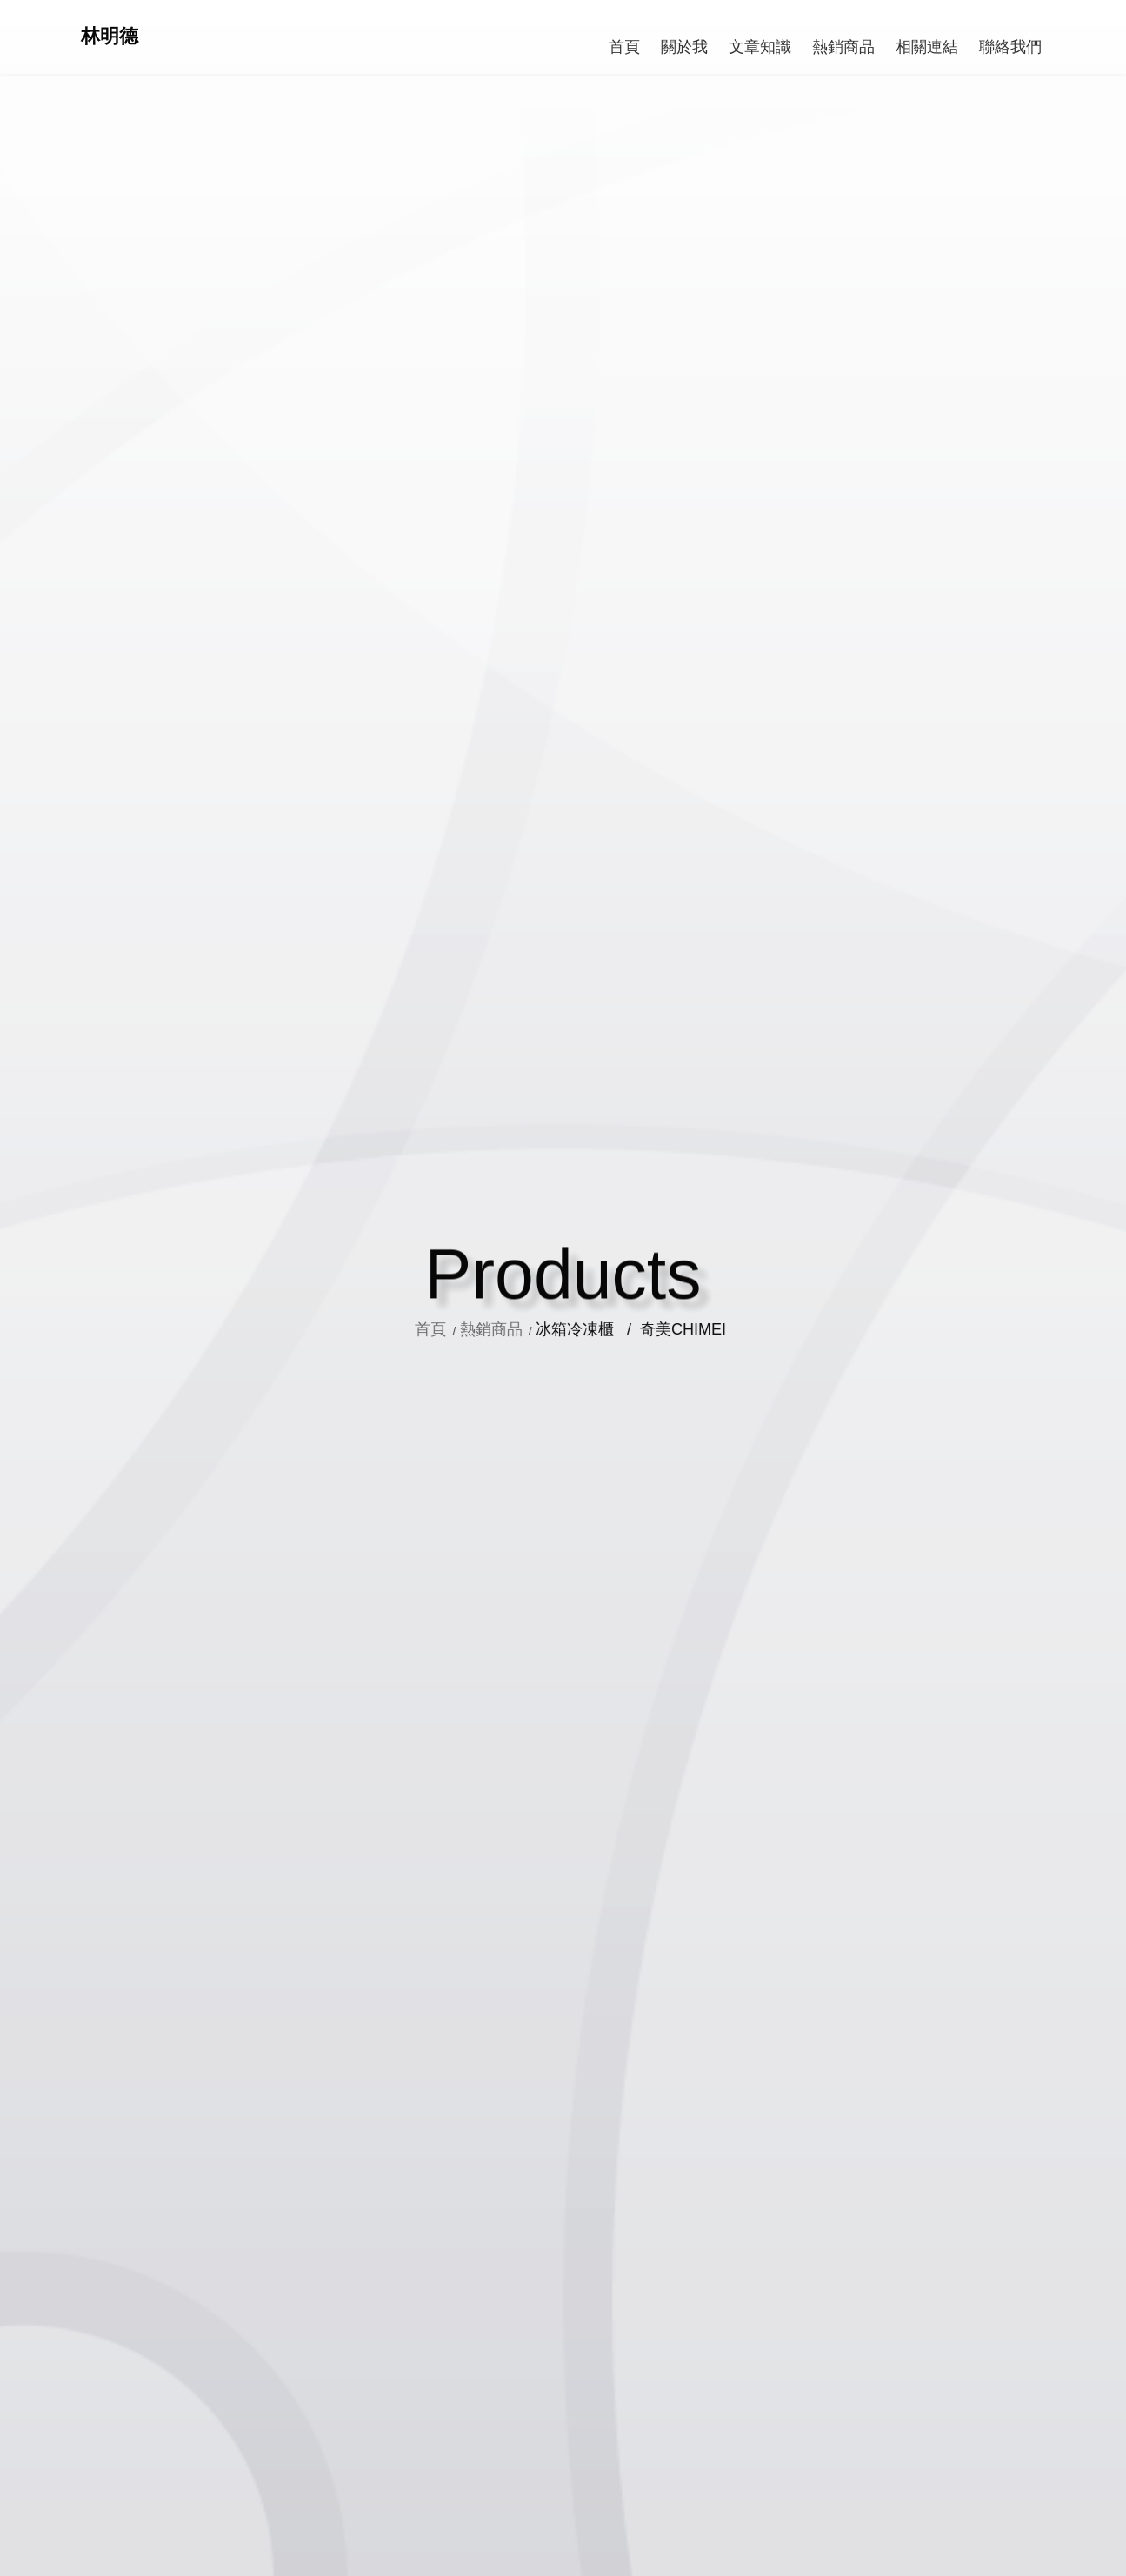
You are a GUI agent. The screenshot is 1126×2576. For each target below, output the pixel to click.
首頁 (451, 1329)
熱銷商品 (508, 1329)
